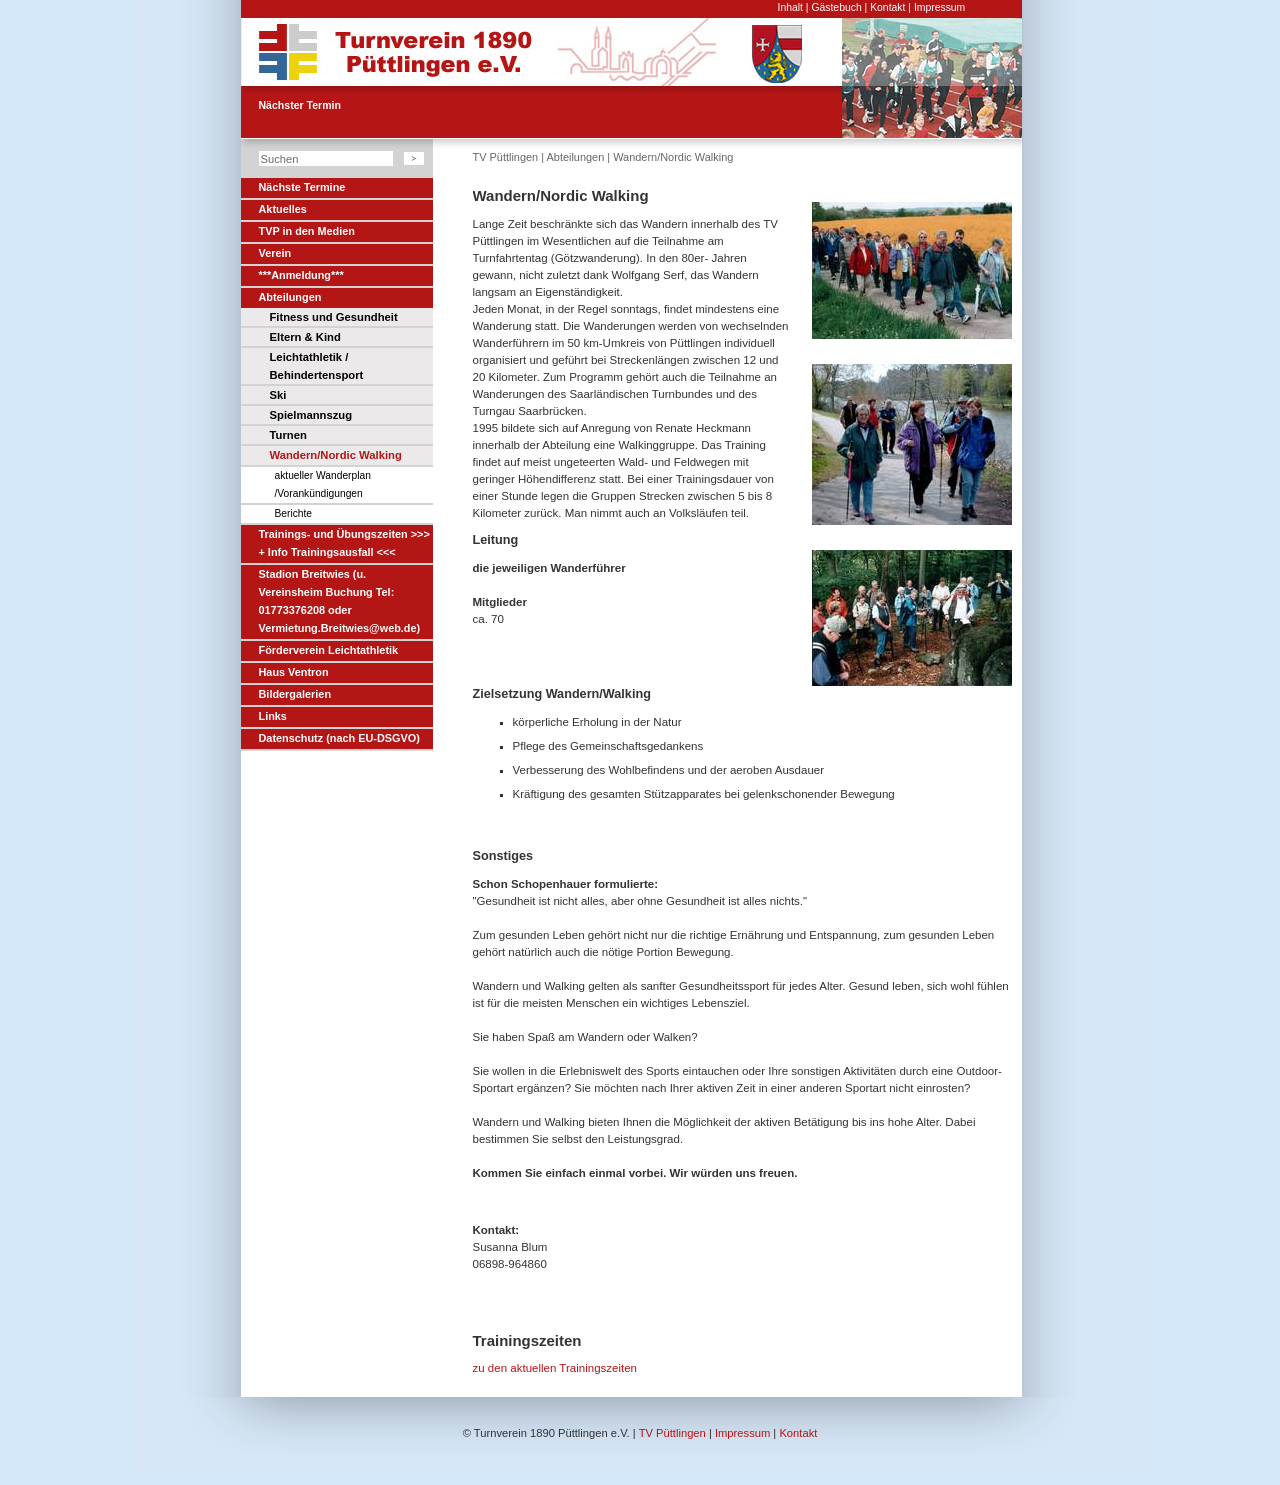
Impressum (939, 7)
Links (273, 716)
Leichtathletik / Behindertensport (317, 366)
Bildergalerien (295, 694)
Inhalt (790, 7)
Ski (278, 395)
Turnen (288, 435)
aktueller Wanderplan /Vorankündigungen (323, 484)
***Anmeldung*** (301, 275)
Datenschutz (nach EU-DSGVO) (339, 738)
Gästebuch (836, 7)
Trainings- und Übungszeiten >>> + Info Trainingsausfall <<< (344, 543)
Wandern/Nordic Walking (336, 455)
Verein (275, 253)
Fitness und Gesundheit (334, 317)
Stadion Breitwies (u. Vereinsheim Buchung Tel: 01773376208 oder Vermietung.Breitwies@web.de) (340, 601)
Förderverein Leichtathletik (329, 650)
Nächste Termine (302, 187)
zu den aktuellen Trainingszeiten (555, 1368)
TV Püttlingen (506, 157)
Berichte (294, 513)
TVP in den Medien (307, 231)
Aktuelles (283, 209)
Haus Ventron (294, 672)
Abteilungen (290, 297)
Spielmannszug (311, 415)
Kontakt (887, 7)
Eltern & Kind (305, 337)
